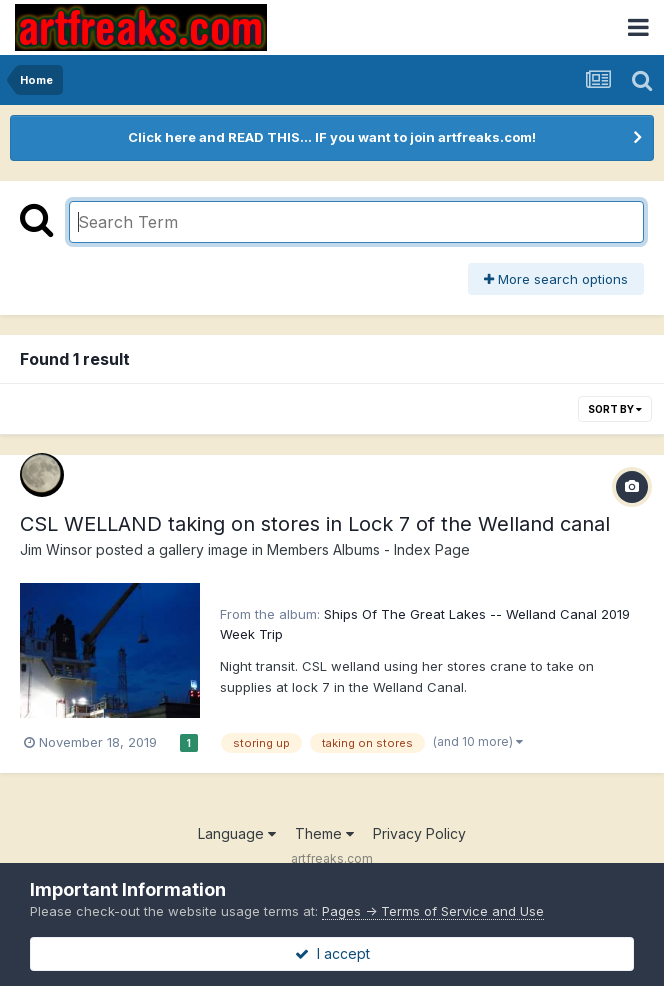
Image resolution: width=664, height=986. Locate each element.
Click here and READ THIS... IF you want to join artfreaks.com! (332, 137)
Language (237, 833)
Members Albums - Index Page (368, 549)
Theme (324, 833)
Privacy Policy (419, 833)
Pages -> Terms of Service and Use (433, 911)
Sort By (615, 409)
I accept (332, 953)
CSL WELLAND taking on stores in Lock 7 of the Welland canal (315, 524)
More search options (556, 279)
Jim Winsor (56, 549)
